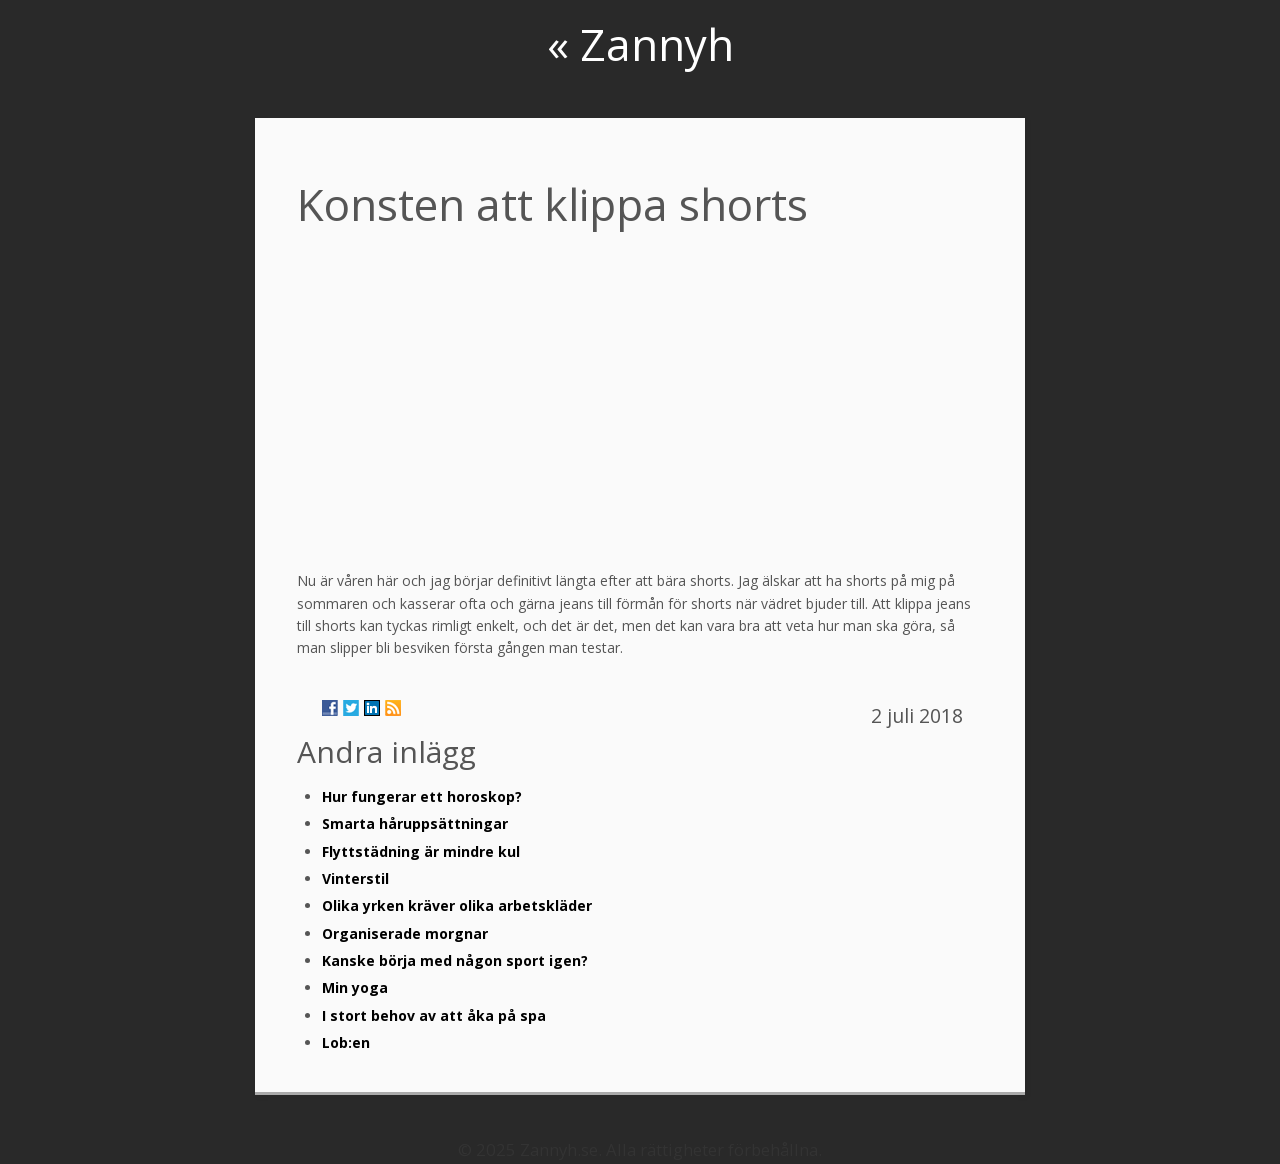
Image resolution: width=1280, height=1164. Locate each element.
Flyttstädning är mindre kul (421, 851)
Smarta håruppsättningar (415, 823)
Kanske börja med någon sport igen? (455, 960)
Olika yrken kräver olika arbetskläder (457, 905)
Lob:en (346, 1042)
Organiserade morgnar (405, 933)
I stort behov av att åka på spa (434, 1015)
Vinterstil (355, 878)
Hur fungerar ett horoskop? (422, 796)
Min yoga (355, 987)
